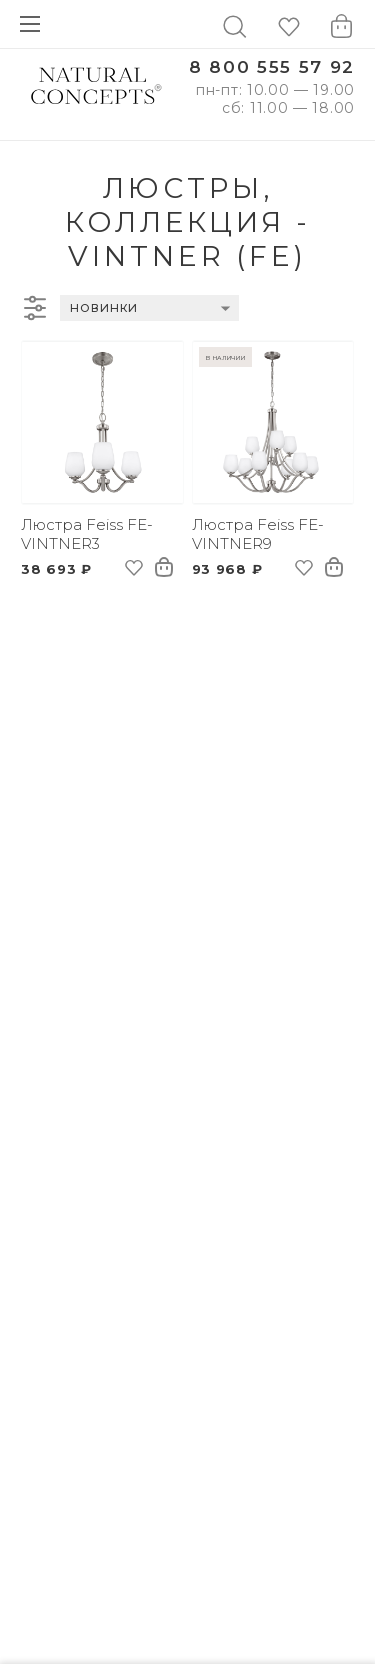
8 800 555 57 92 (272, 67)
